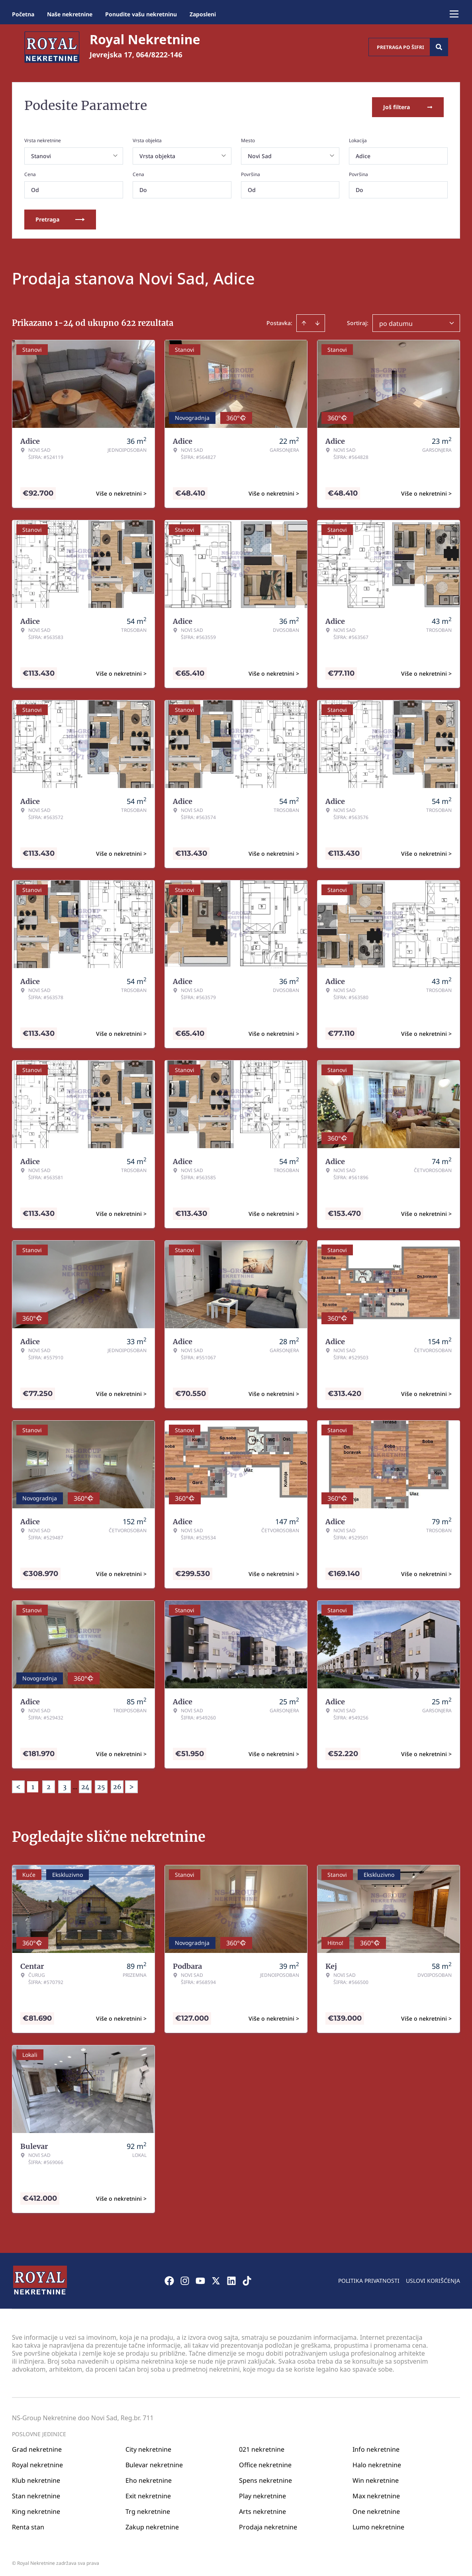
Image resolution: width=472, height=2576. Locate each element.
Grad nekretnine (37, 2446)
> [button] (131, 1784)
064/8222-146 (159, 54)
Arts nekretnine (262, 2508)
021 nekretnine (261, 2446)
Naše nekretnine (69, 14)
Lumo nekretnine (378, 2524)
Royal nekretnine (37, 2462)
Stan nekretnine (36, 2493)
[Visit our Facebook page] (169, 2278)
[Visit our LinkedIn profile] (231, 2278)
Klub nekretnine (36, 2477)
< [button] (18, 1784)
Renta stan (28, 2524)
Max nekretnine (376, 2493)
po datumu (396, 320)
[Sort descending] (317, 320)
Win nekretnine (376, 2477)
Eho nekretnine (148, 2477)
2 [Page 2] (49, 1784)
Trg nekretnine (147, 2508)
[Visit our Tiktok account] (247, 2278)
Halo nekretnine (377, 2462)
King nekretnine (36, 2508)
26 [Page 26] (117, 1784)
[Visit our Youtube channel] (200, 2278)
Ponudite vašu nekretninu (141, 14)
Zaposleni (203, 14)
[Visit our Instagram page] (185, 2278)
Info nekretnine (376, 2446)
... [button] (74, 1784)
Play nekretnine (262, 2493)
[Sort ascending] (304, 320)
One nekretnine (376, 2508)
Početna (23, 14)
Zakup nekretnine (152, 2524)
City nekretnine (148, 2446)
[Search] (439, 47)
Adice (363, 153)
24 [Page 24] (85, 1784)
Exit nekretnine (148, 2493)
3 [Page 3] (65, 1784)
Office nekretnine (265, 2462)
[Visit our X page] (216, 2278)
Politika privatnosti (369, 2278)
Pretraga (60, 216)
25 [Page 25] (101, 1784)
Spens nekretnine (265, 2477)
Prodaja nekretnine (268, 2524)
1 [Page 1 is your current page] (32, 1784)
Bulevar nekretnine (154, 2462)
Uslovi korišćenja (433, 2278)
